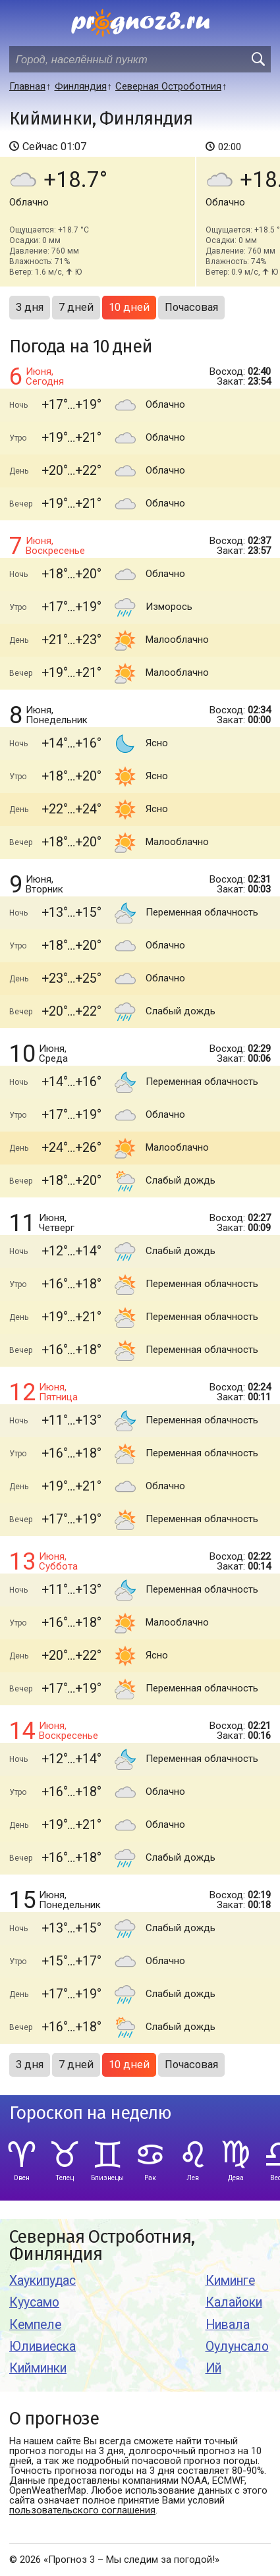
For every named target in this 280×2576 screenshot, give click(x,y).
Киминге (230, 2280)
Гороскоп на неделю (90, 2113)
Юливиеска (42, 2346)
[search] (257, 59)
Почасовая (191, 307)
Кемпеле (35, 2324)
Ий (213, 2368)
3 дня (29, 307)
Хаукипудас (42, 2280)
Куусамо (34, 2302)
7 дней (76, 307)
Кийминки (38, 2368)
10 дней (129, 307)
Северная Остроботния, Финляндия (101, 2245)
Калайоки (234, 2302)
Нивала (228, 2324)
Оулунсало (237, 2346)
